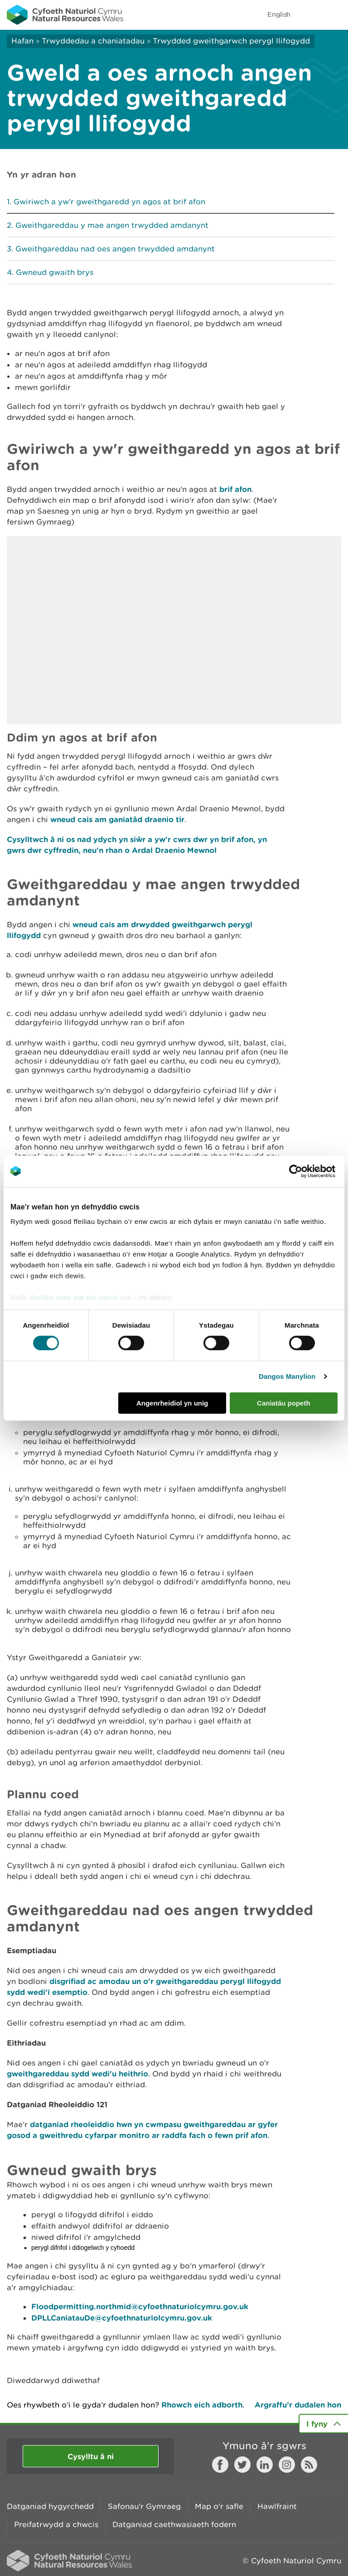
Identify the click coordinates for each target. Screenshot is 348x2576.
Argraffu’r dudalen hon (298, 2404)
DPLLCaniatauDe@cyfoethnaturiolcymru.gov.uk (121, 2317)
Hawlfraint (277, 2506)
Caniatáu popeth (283, 1403)
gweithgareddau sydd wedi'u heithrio (77, 2073)
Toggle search (310, 14)
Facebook (220, 2464)
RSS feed (309, 2464)
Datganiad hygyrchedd (50, 2506)
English (278, 14)
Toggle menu (335, 14)
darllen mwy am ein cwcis (74, 1297)
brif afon (235, 489)
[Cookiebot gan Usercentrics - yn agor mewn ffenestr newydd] (311, 1171)
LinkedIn (264, 2464)
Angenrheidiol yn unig (172, 1403)
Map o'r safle (219, 2506)
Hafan (22, 40)
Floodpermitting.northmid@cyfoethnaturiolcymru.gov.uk (139, 2306)
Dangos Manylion (287, 1376)
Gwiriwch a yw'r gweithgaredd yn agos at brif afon (109, 201)
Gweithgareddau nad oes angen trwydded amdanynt (115, 248)
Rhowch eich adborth (201, 2404)
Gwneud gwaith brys (54, 272)
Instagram (287, 2464)
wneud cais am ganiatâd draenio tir (117, 819)
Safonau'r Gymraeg (144, 2506)
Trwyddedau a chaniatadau (93, 40)
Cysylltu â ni (91, 2456)
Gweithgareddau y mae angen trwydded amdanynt (111, 225)
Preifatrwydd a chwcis (56, 2524)
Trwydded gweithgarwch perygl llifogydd (231, 40)
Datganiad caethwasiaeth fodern (174, 2524)
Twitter (242, 2464)
